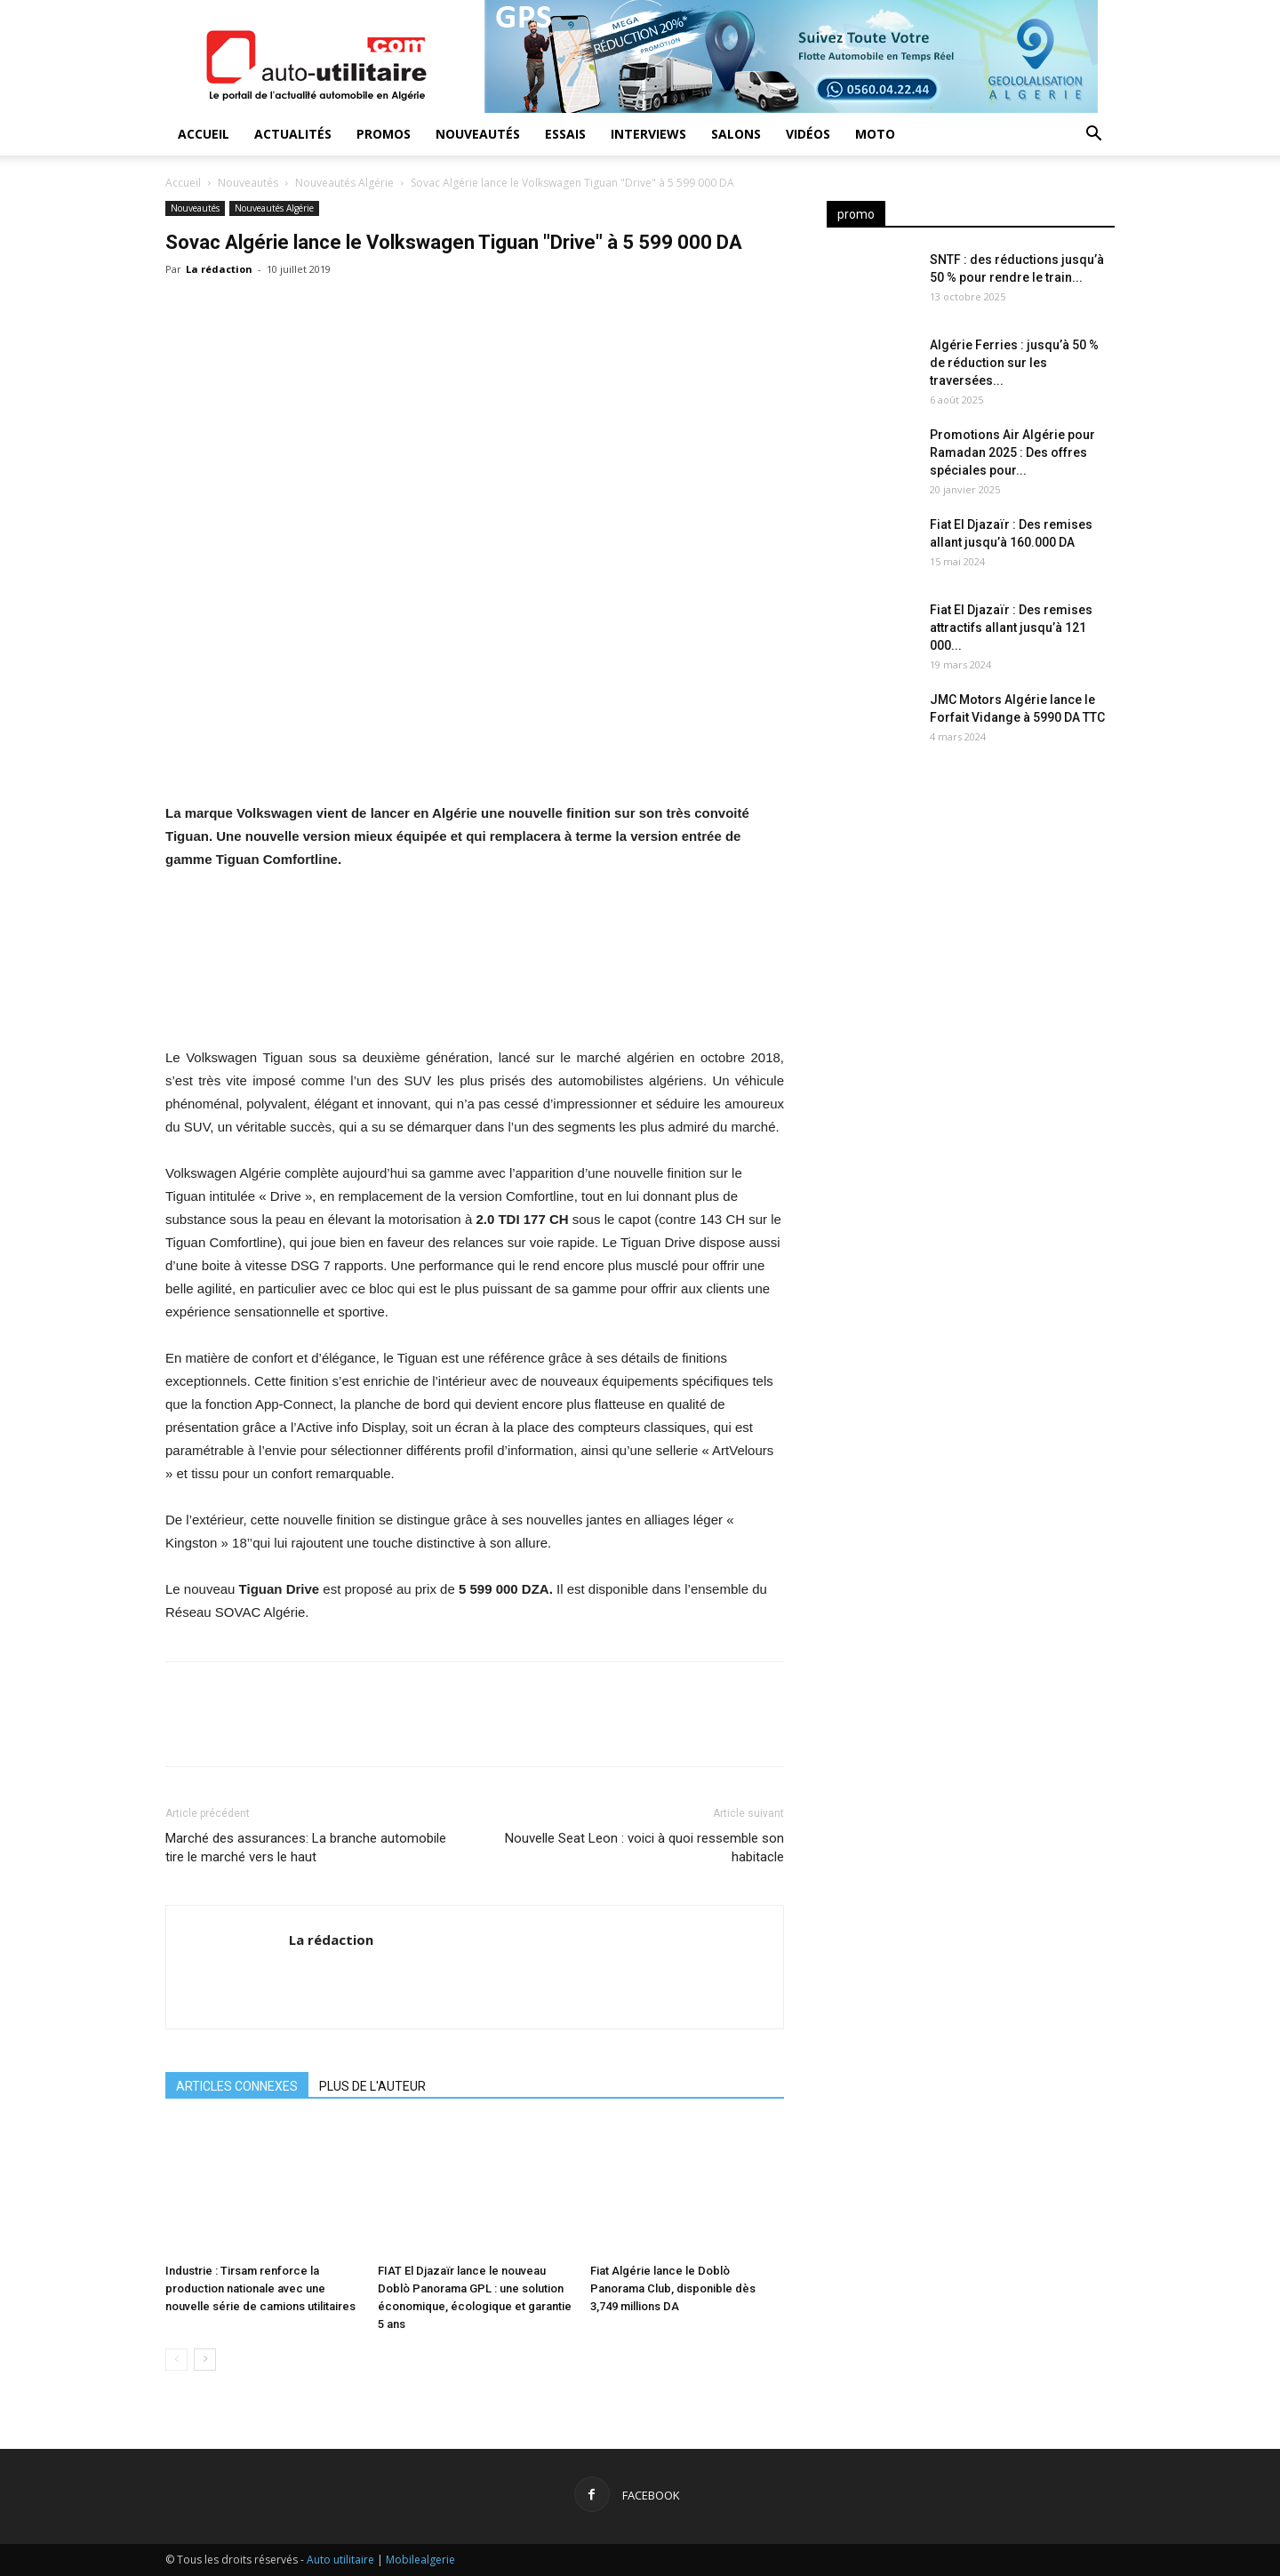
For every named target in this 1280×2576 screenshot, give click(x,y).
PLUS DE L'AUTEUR (372, 2086)
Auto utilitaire (340, 2559)
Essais (565, 133)
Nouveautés (478, 133)
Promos (383, 133)
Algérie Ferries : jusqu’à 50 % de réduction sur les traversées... (1014, 363)
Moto (875, 133)
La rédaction (219, 269)
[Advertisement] (971, 907)
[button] (1093, 135)
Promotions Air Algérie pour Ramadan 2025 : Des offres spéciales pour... (1012, 452)
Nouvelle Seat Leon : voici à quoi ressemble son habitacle (644, 1847)
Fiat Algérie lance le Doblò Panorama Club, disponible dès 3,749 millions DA (673, 2288)
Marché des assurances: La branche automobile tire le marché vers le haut (305, 1847)
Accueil (203, 133)
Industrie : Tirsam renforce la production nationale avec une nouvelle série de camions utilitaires (260, 2288)
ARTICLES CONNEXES (237, 2086)
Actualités (293, 133)
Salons (736, 133)
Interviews (648, 133)
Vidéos (808, 133)
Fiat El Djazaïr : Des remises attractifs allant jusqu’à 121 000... (1011, 627)
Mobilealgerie (420, 2559)
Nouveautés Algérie (344, 182)
